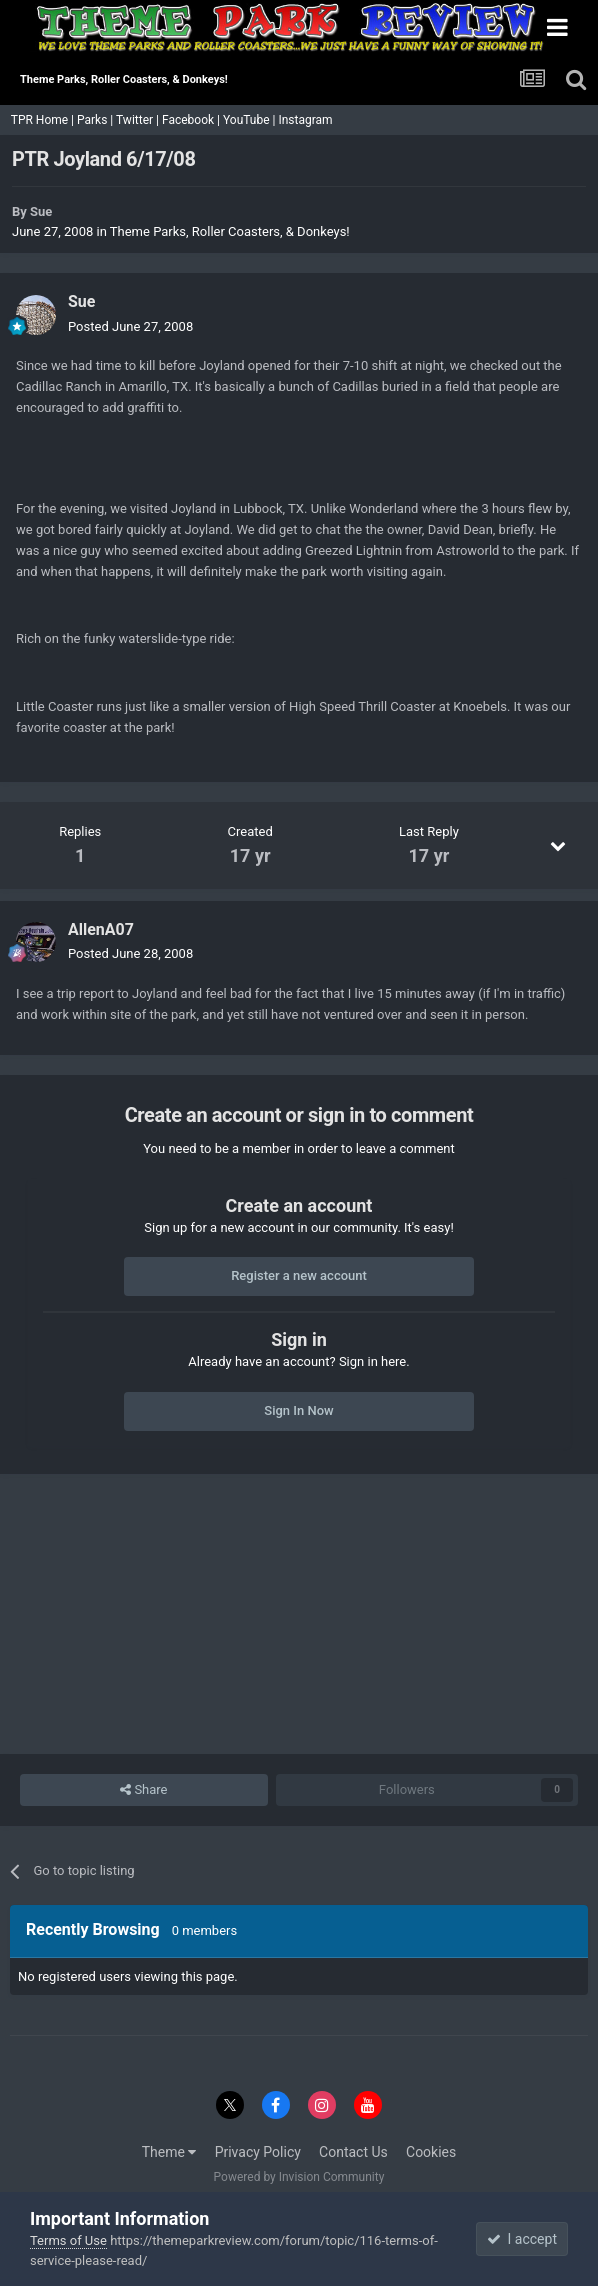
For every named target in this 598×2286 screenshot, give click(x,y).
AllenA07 (101, 929)
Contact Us (353, 2152)
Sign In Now (298, 1410)
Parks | (96, 120)
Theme (169, 2152)
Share (143, 1790)
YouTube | (251, 120)
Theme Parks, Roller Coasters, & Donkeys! (230, 231)
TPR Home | (41, 120)
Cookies (431, 2152)
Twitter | (139, 120)
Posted (130, 326)
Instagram (306, 120)
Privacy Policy (258, 2152)
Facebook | (192, 120)
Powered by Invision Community (299, 2177)
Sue (41, 211)
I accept (522, 2239)
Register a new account (299, 1275)
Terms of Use (68, 2240)
